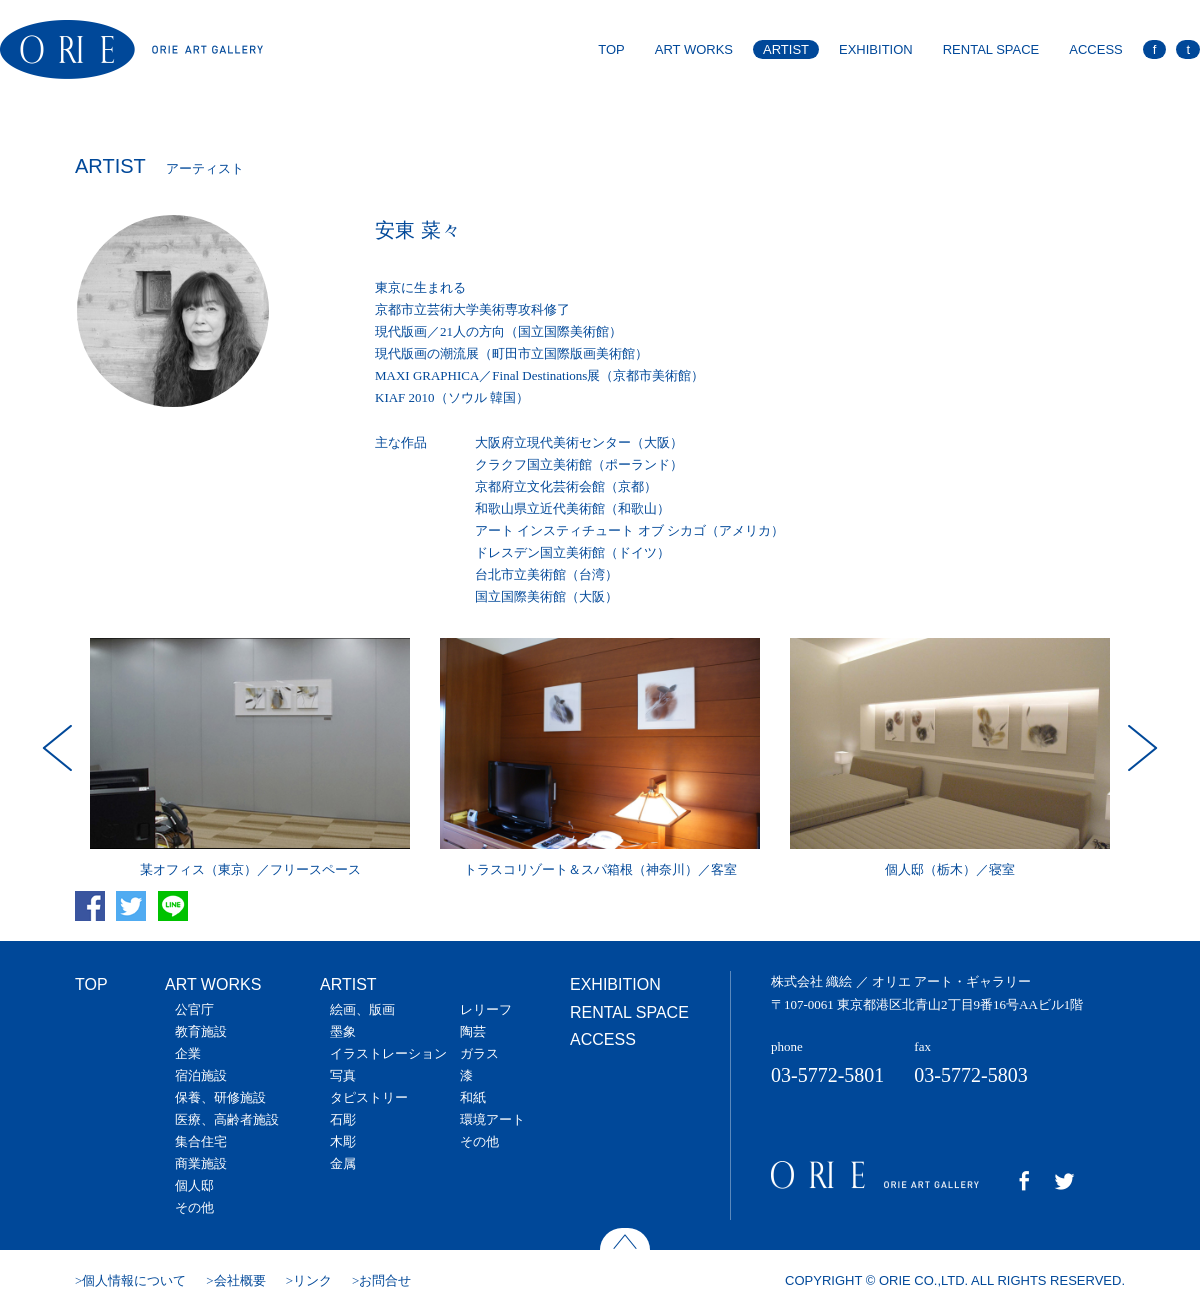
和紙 (473, 1097)
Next (1140, 748)
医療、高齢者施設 (227, 1119)
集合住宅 (201, 1141)
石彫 (343, 1119)
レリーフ (486, 1009)
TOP (611, 49)
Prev (60, 748)
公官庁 (194, 1009)
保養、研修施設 (220, 1097)
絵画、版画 (362, 1009)
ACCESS (1095, 49)
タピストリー (369, 1097)
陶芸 (473, 1031)
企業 (188, 1053)
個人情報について (134, 1280)
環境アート (492, 1119)
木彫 (343, 1141)
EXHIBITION (876, 49)
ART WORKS (694, 49)
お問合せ (385, 1280)
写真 (343, 1075)
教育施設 (201, 1031)
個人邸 (194, 1185)
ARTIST (786, 49)
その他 (194, 1207)
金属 (343, 1163)
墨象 (343, 1031)
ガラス (479, 1053)
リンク (312, 1280)
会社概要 (240, 1280)
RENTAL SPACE (991, 49)
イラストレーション (388, 1053)
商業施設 (201, 1163)
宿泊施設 (201, 1075)
